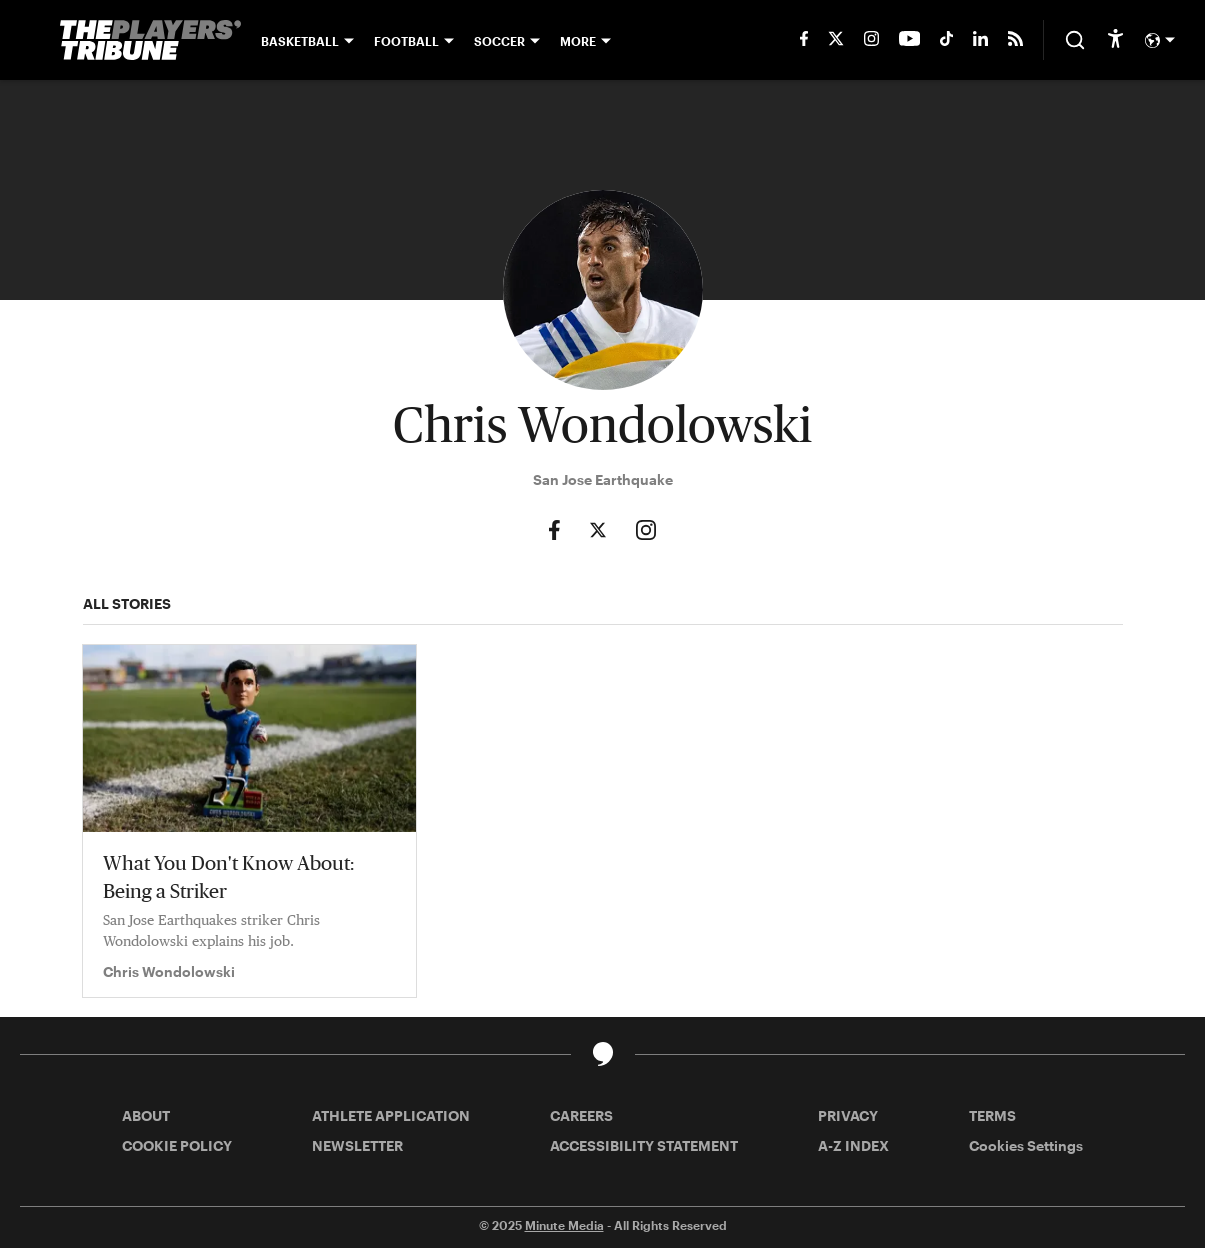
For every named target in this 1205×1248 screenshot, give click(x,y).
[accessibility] (1115, 40)
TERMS (992, 1115)
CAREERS (581, 1115)
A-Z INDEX (853, 1145)
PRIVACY (848, 1115)
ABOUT (146, 1115)
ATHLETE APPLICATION (391, 1115)
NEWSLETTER (357, 1145)
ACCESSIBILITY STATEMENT (644, 1145)
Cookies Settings (1026, 1145)
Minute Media (564, 1225)
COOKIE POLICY (177, 1145)
